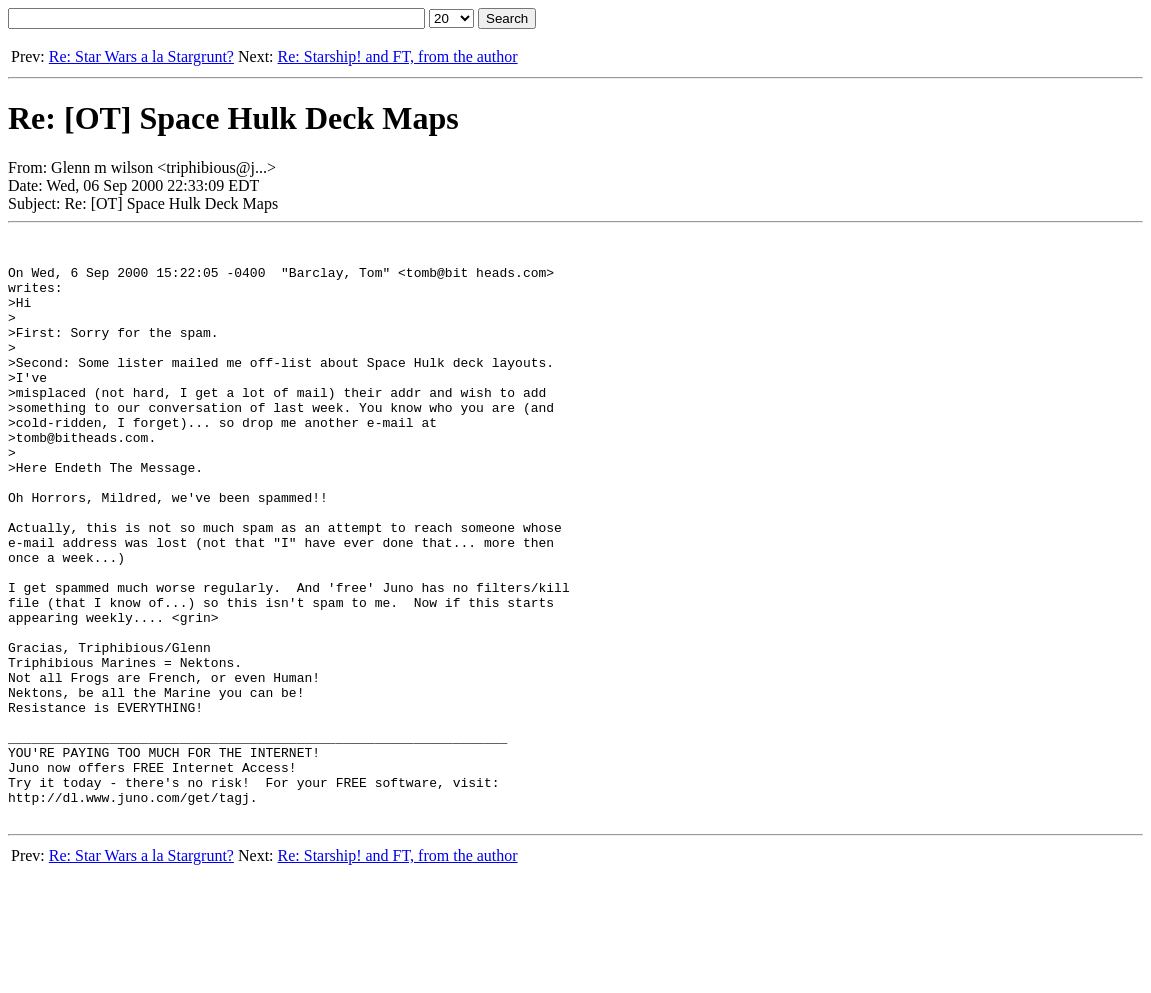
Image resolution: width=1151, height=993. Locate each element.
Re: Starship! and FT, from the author (398, 56)
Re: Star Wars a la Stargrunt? (141, 56)
